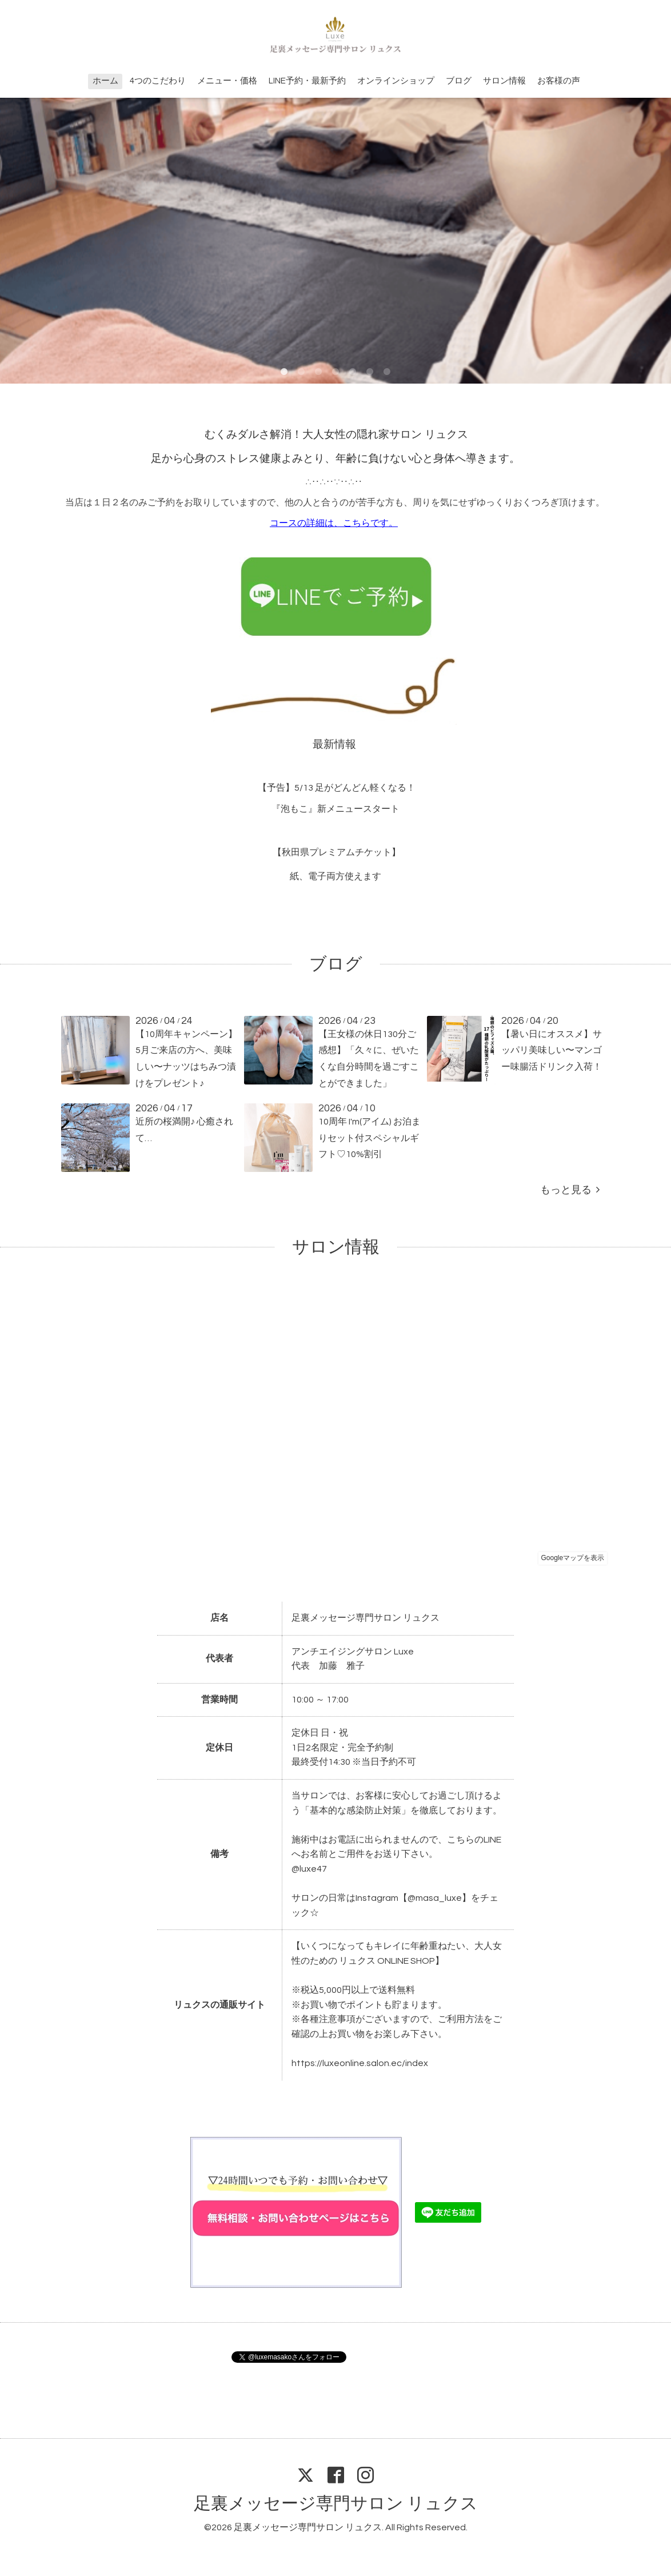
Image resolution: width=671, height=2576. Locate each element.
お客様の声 (558, 81)
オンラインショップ (395, 81)
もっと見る (570, 1190)
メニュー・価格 (227, 81)
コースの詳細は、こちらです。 (334, 523)
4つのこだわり (158, 81)
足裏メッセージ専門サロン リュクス (336, 2504)
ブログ (459, 81)
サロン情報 (504, 81)
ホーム (105, 81)
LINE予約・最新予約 (307, 81)
